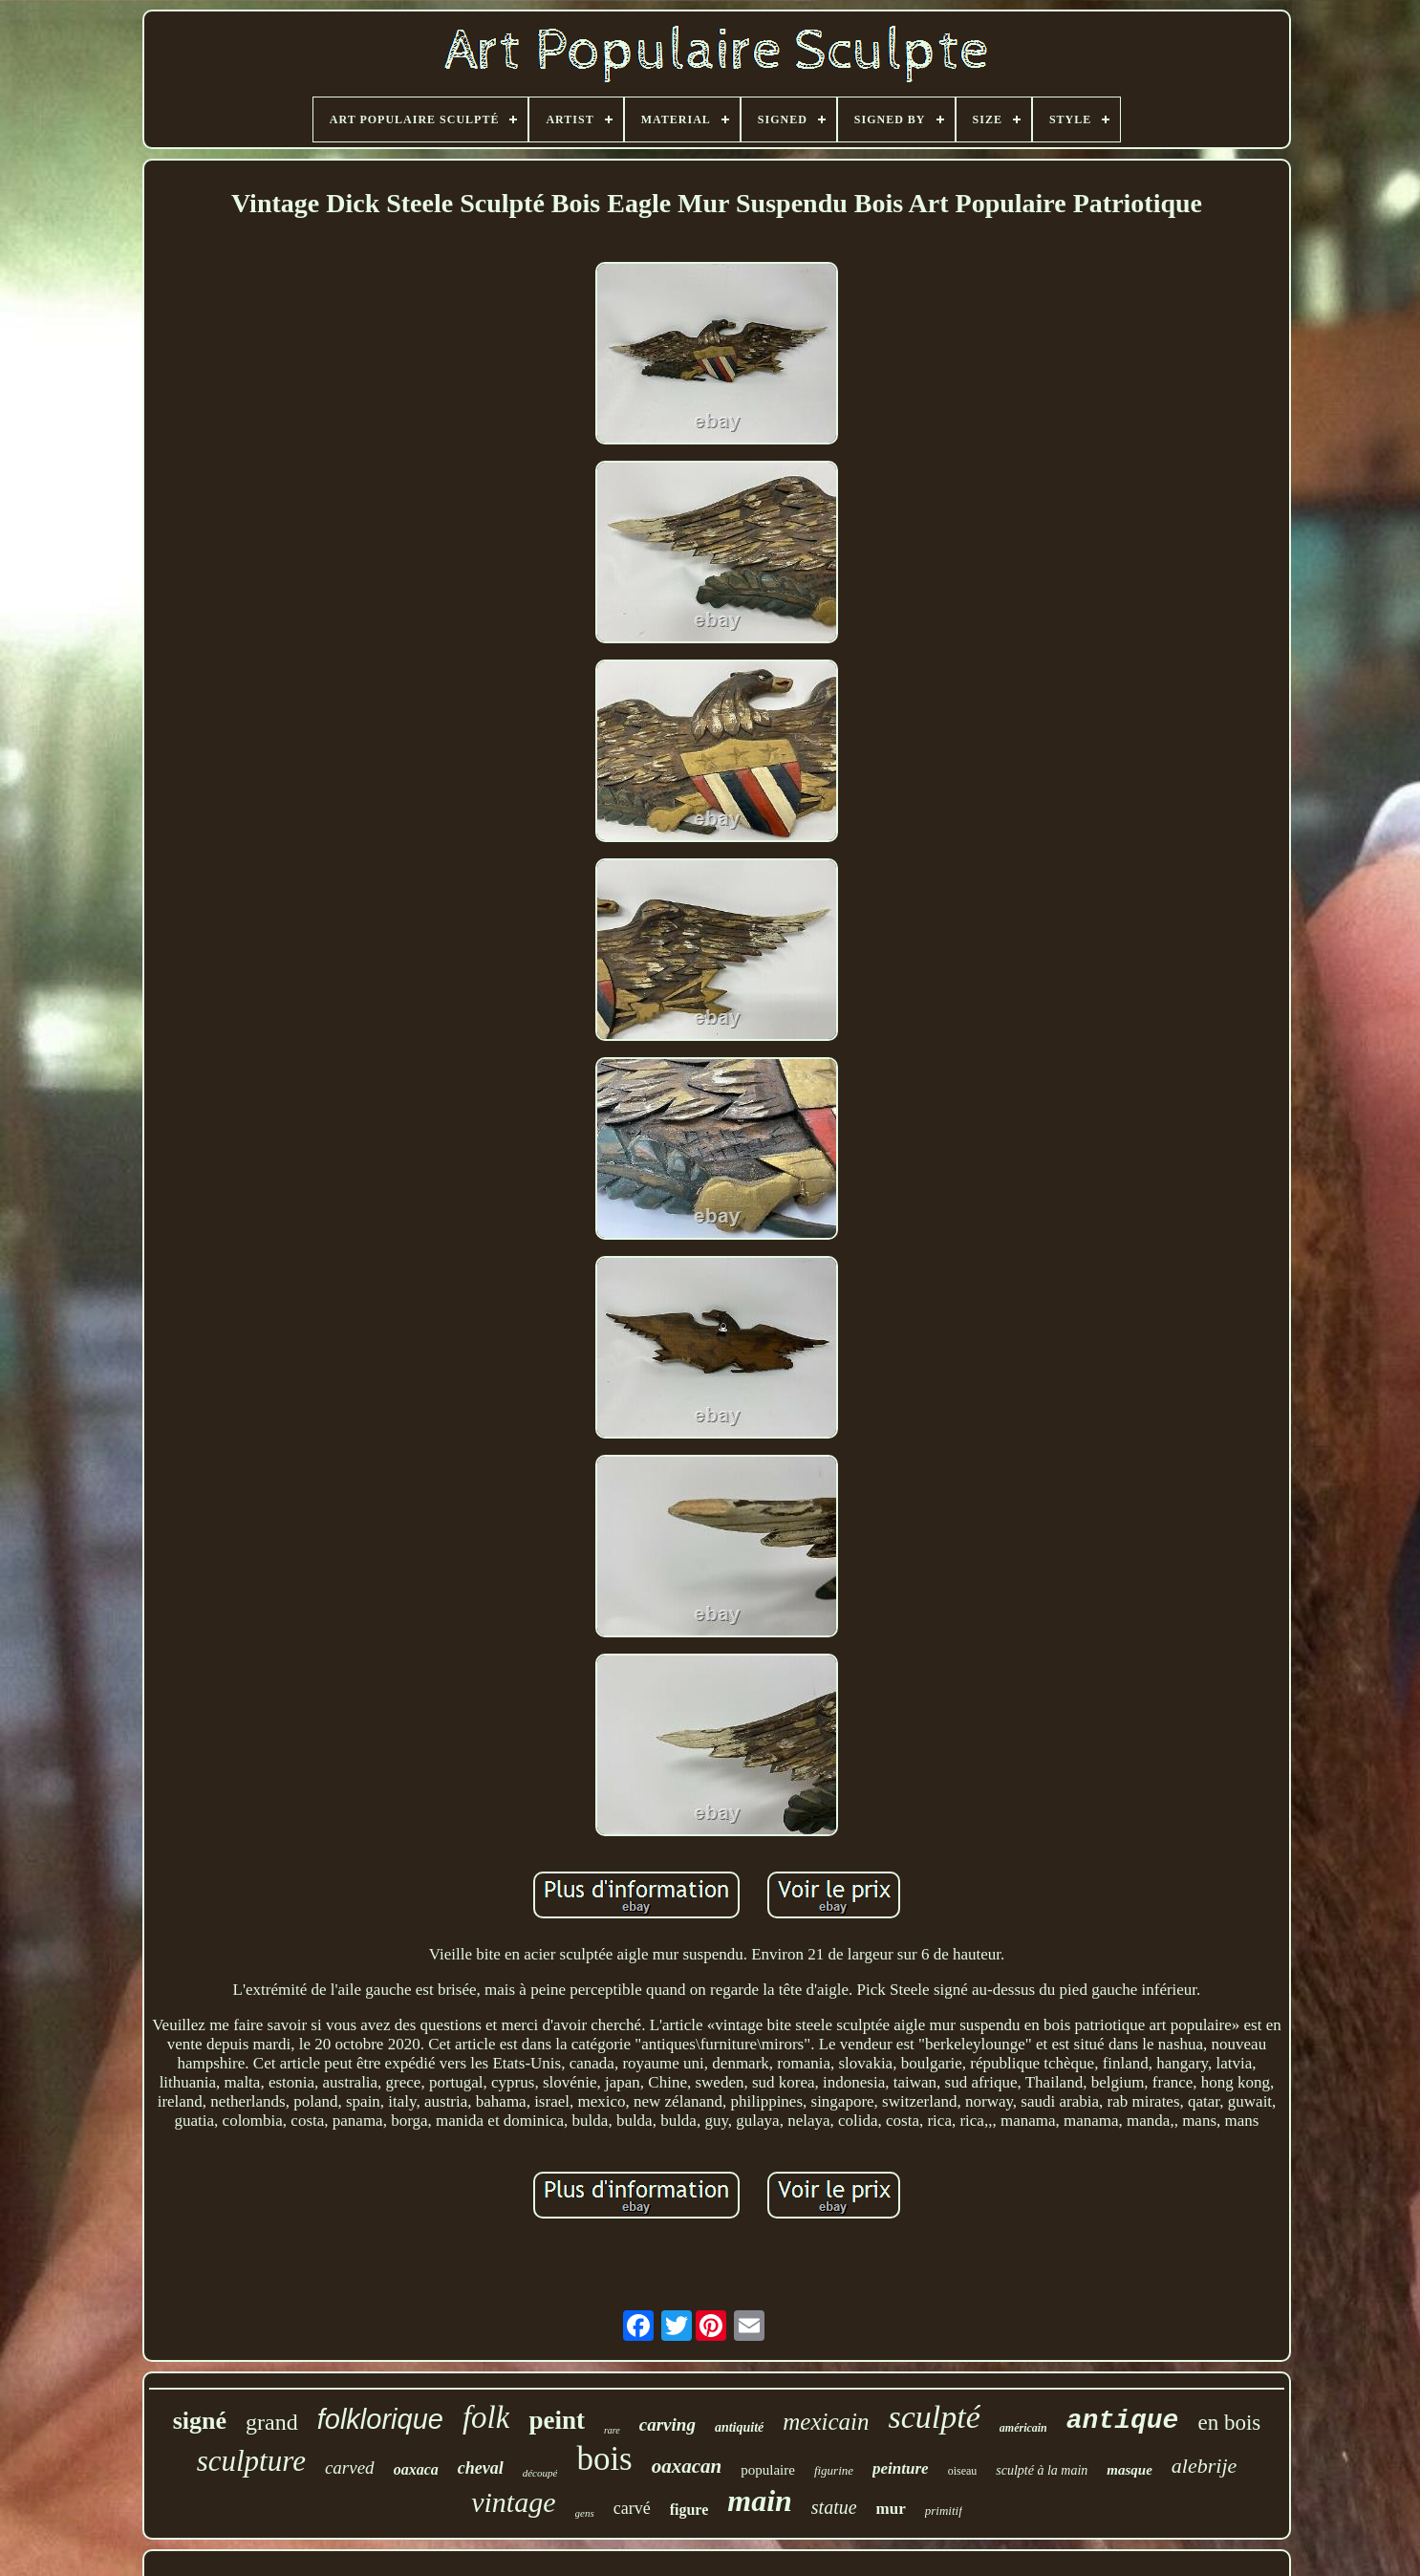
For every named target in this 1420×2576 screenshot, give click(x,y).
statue (834, 2507)
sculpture (251, 2461)
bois (604, 2459)
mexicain (826, 2422)
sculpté (933, 2417)
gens (584, 2513)
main (759, 2500)
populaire (768, 2470)
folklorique (380, 2419)
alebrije (1204, 2466)
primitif (943, 2510)
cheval (481, 2468)
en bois (1228, 2423)
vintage (513, 2502)
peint (556, 2420)
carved (350, 2467)
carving (667, 2424)
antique (1122, 2420)
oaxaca (416, 2469)
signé (199, 2421)
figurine (833, 2470)
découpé (540, 2473)
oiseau (963, 2471)
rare (612, 2430)
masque (1129, 2470)
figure (689, 2509)
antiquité (739, 2427)
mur (891, 2509)
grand (272, 2422)
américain (1023, 2428)
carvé (632, 2508)
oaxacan (687, 2466)
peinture (900, 2468)
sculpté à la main (1041, 2470)
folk (486, 2417)
